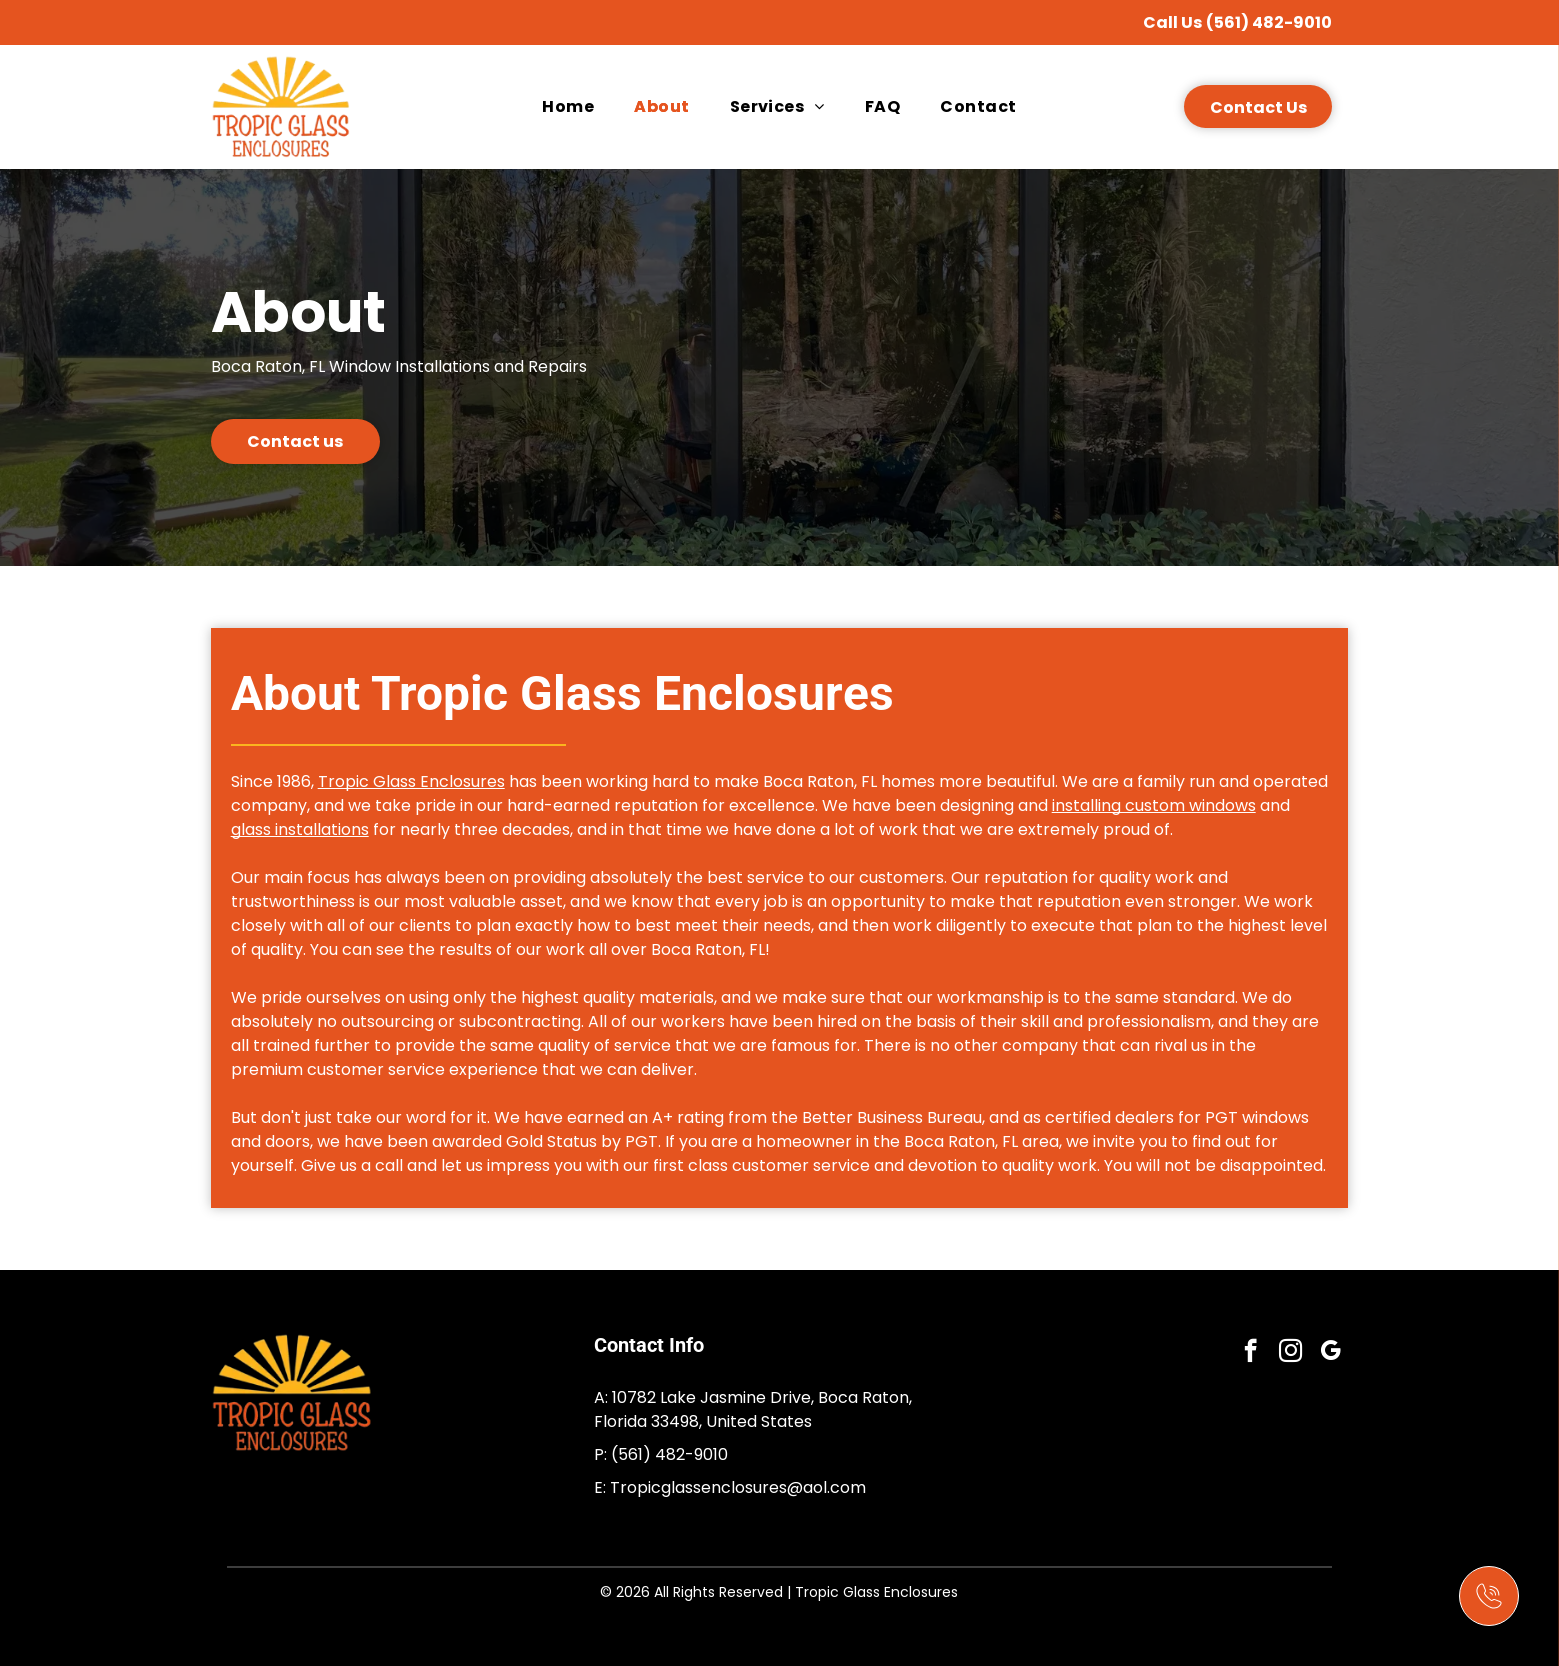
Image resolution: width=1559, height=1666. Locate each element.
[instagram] (1290, 1353)
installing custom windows (1154, 805)
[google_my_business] (1330, 1353)
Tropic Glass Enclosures (411, 781)
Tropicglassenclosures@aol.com (738, 1487)
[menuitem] (568, 106)
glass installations (300, 829)
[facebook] (1250, 1353)
